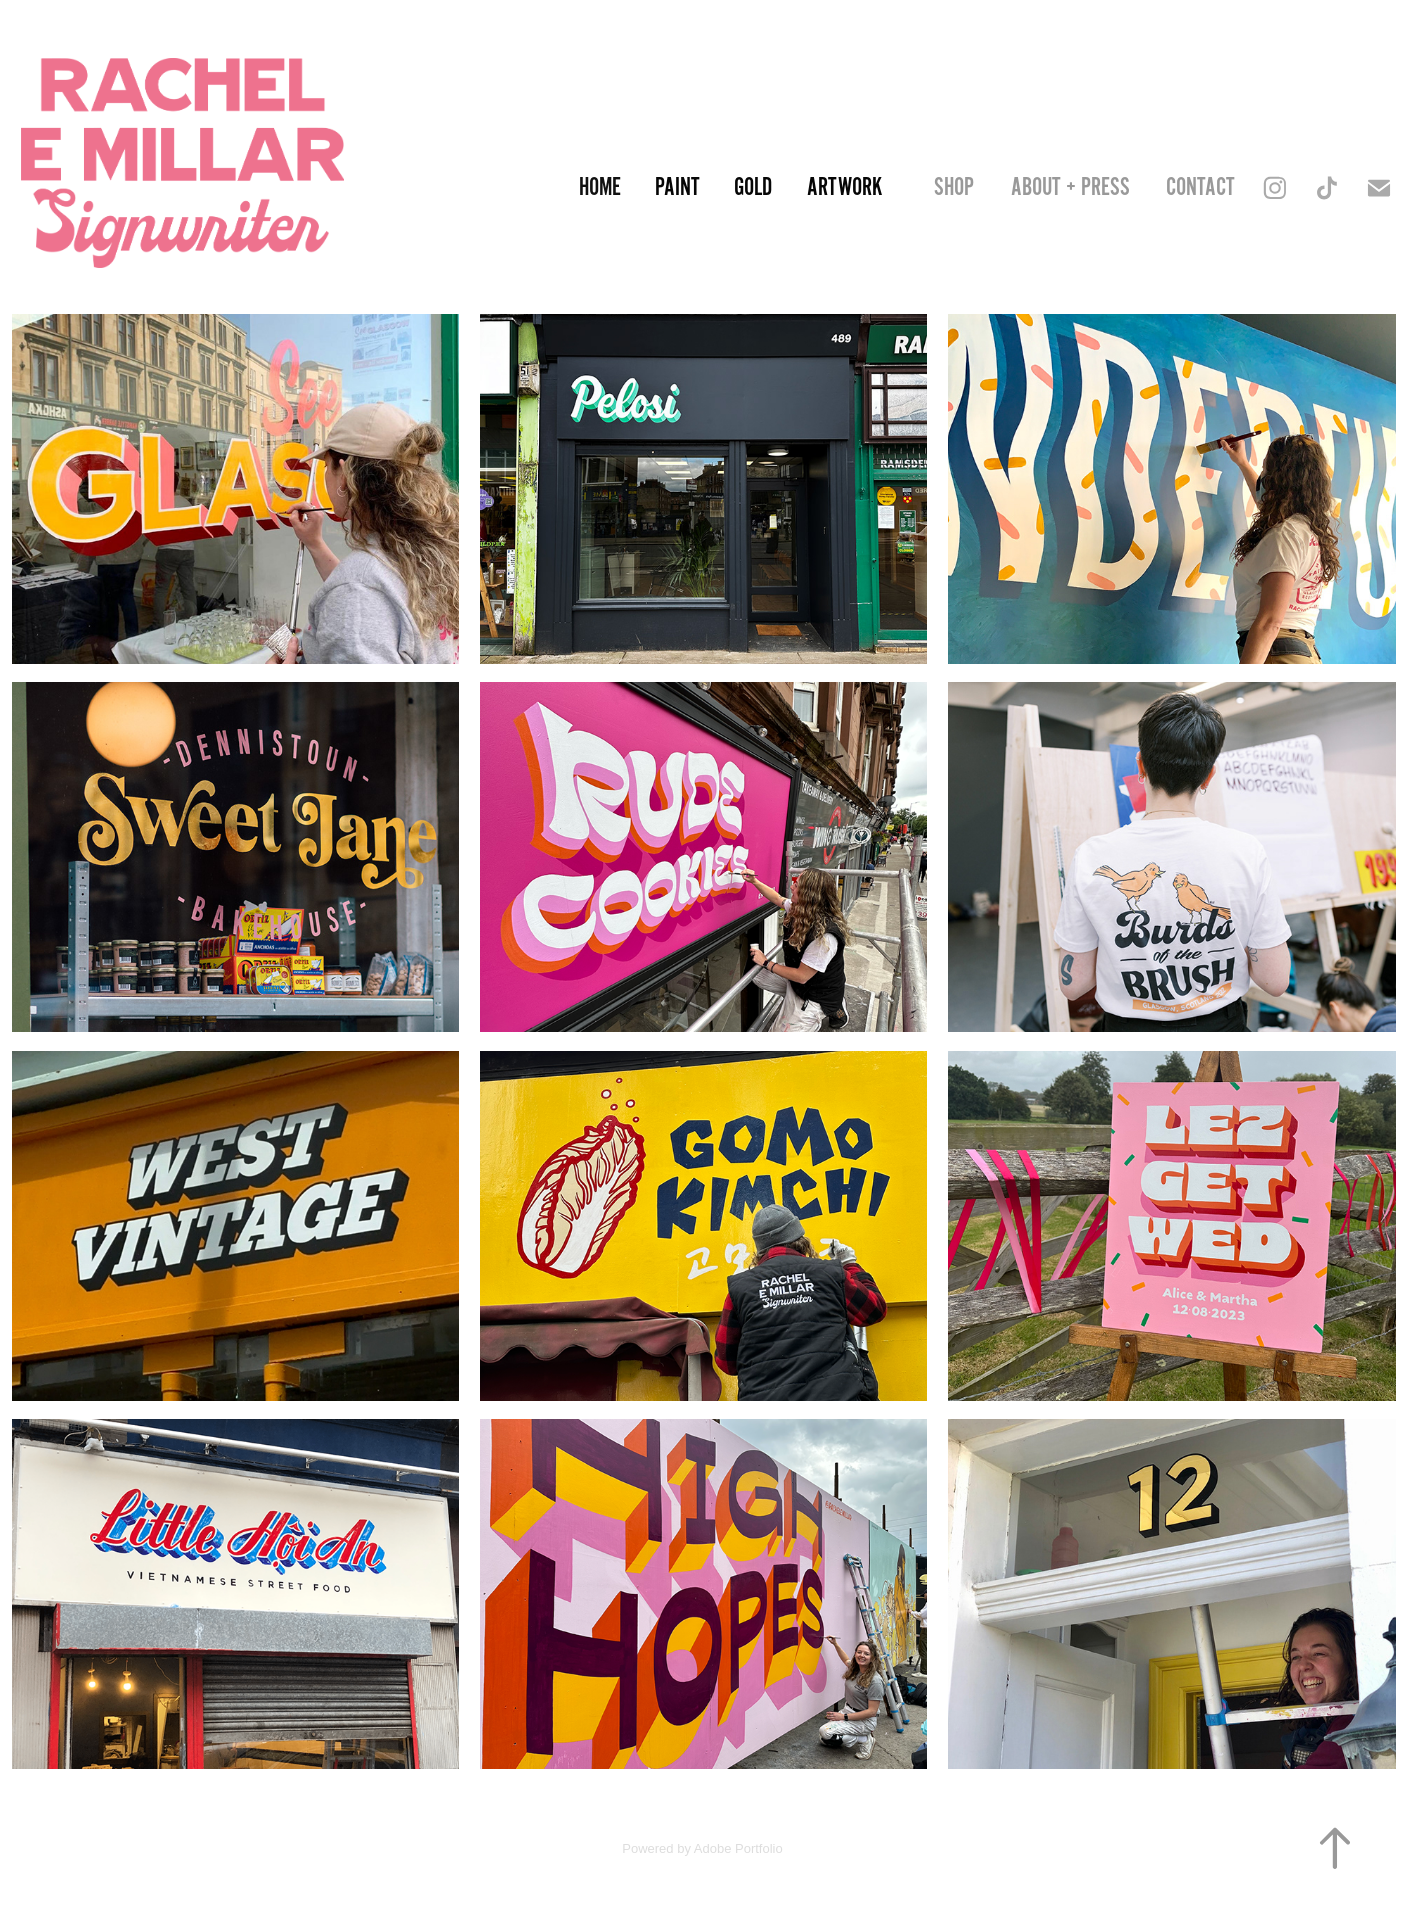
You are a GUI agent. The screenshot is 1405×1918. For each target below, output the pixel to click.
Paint (677, 187)
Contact (1200, 187)
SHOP (954, 187)
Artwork (844, 187)
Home (600, 187)
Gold (753, 187)
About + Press (1070, 187)
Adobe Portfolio (738, 1848)
